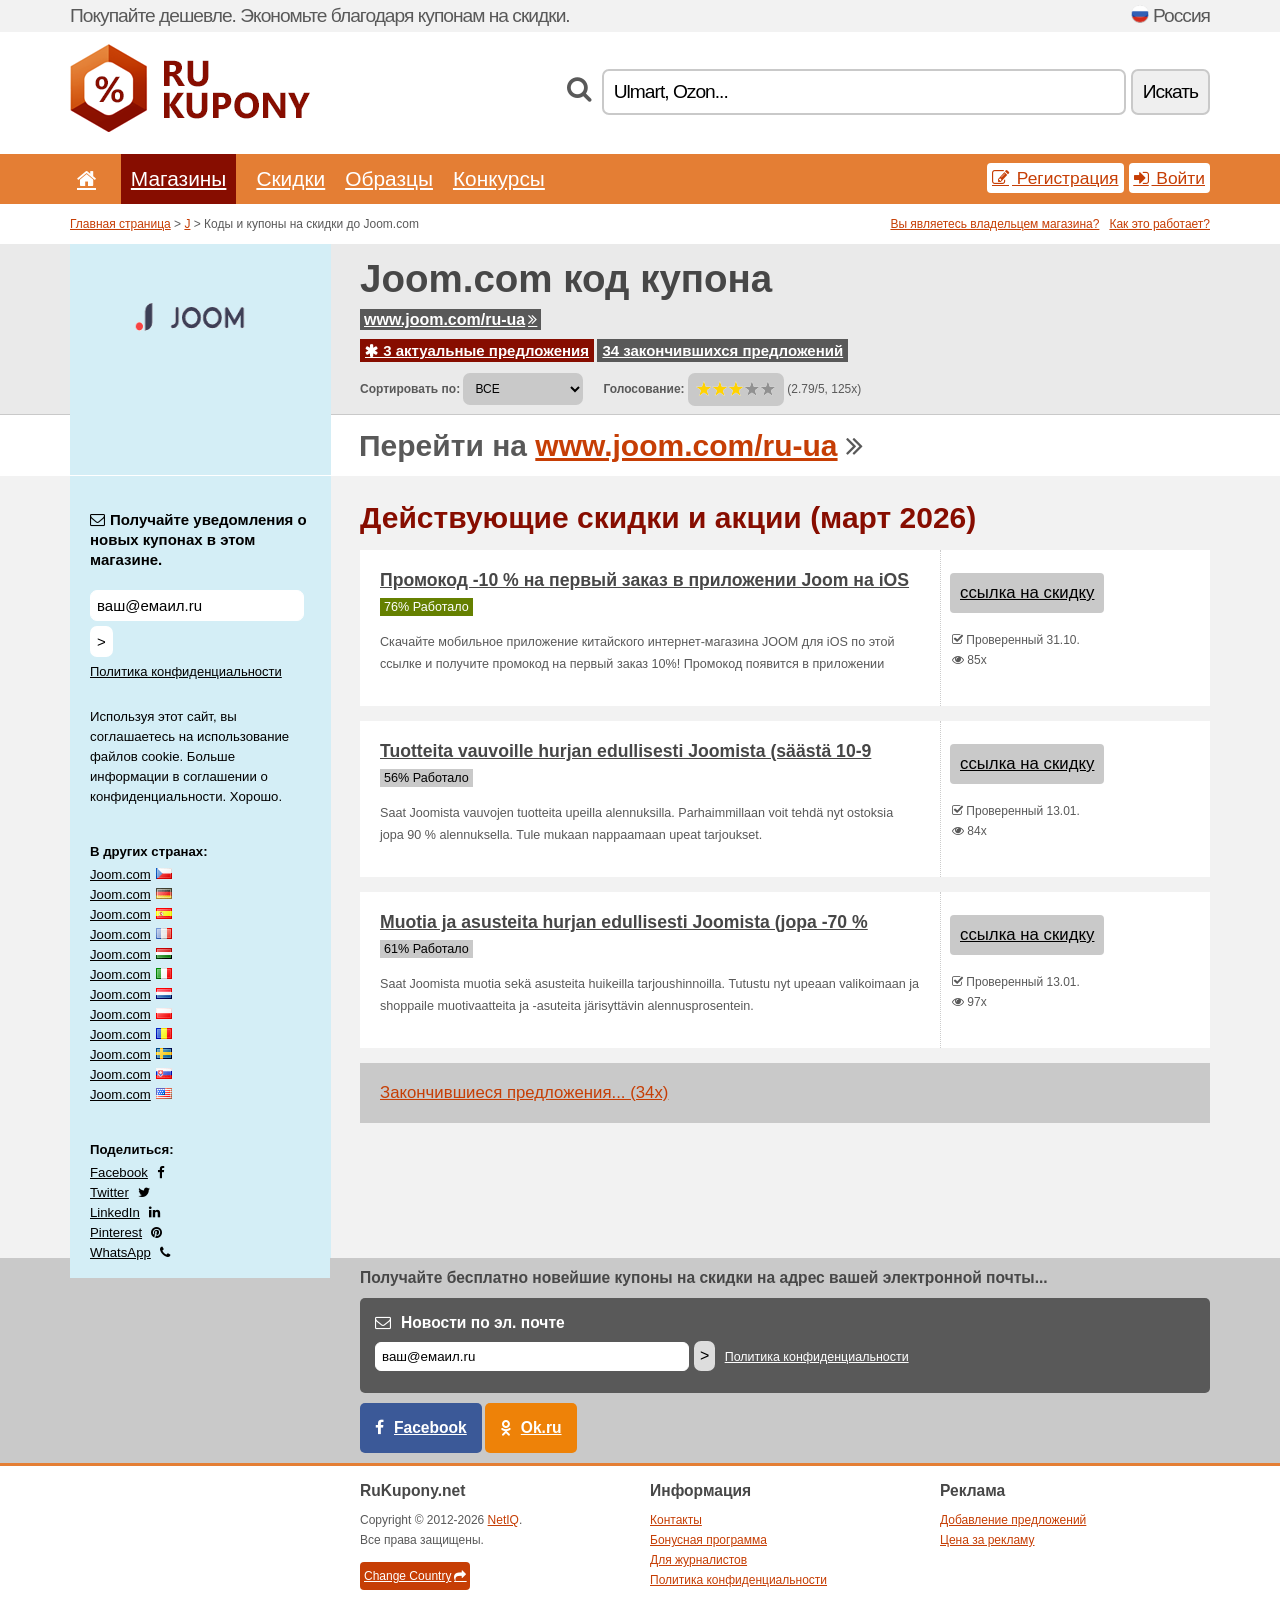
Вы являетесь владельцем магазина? (994, 224)
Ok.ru (541, 1427)
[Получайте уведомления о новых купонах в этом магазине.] (197, 605)
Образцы (389, 178)
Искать (1170, 91)
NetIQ (503, 1520)
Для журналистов (698, 1560)
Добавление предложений (1013, 1520)
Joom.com (120, 874)
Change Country (415, 1576)
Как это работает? (1159, 224)
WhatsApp (120, 1252)
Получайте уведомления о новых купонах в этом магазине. (198, 539)
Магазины (179, 178)
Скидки (290, 178)
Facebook (119, 1172)
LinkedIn (115, 1212)
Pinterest (116, 1232)
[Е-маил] (532, 1356)
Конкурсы (499, 178)
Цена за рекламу (987, 1540)
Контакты (676, 1520)
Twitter (109, 1192)
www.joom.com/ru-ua (450, 319)
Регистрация (1055, 178)
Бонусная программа (708, 1540)
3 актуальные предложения (477, 350)
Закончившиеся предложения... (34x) (524, 1092)
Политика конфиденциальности (186, 671)
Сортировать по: (410, 389)
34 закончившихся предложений (722, 350)
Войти (1170, 178)
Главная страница (120, 224)
